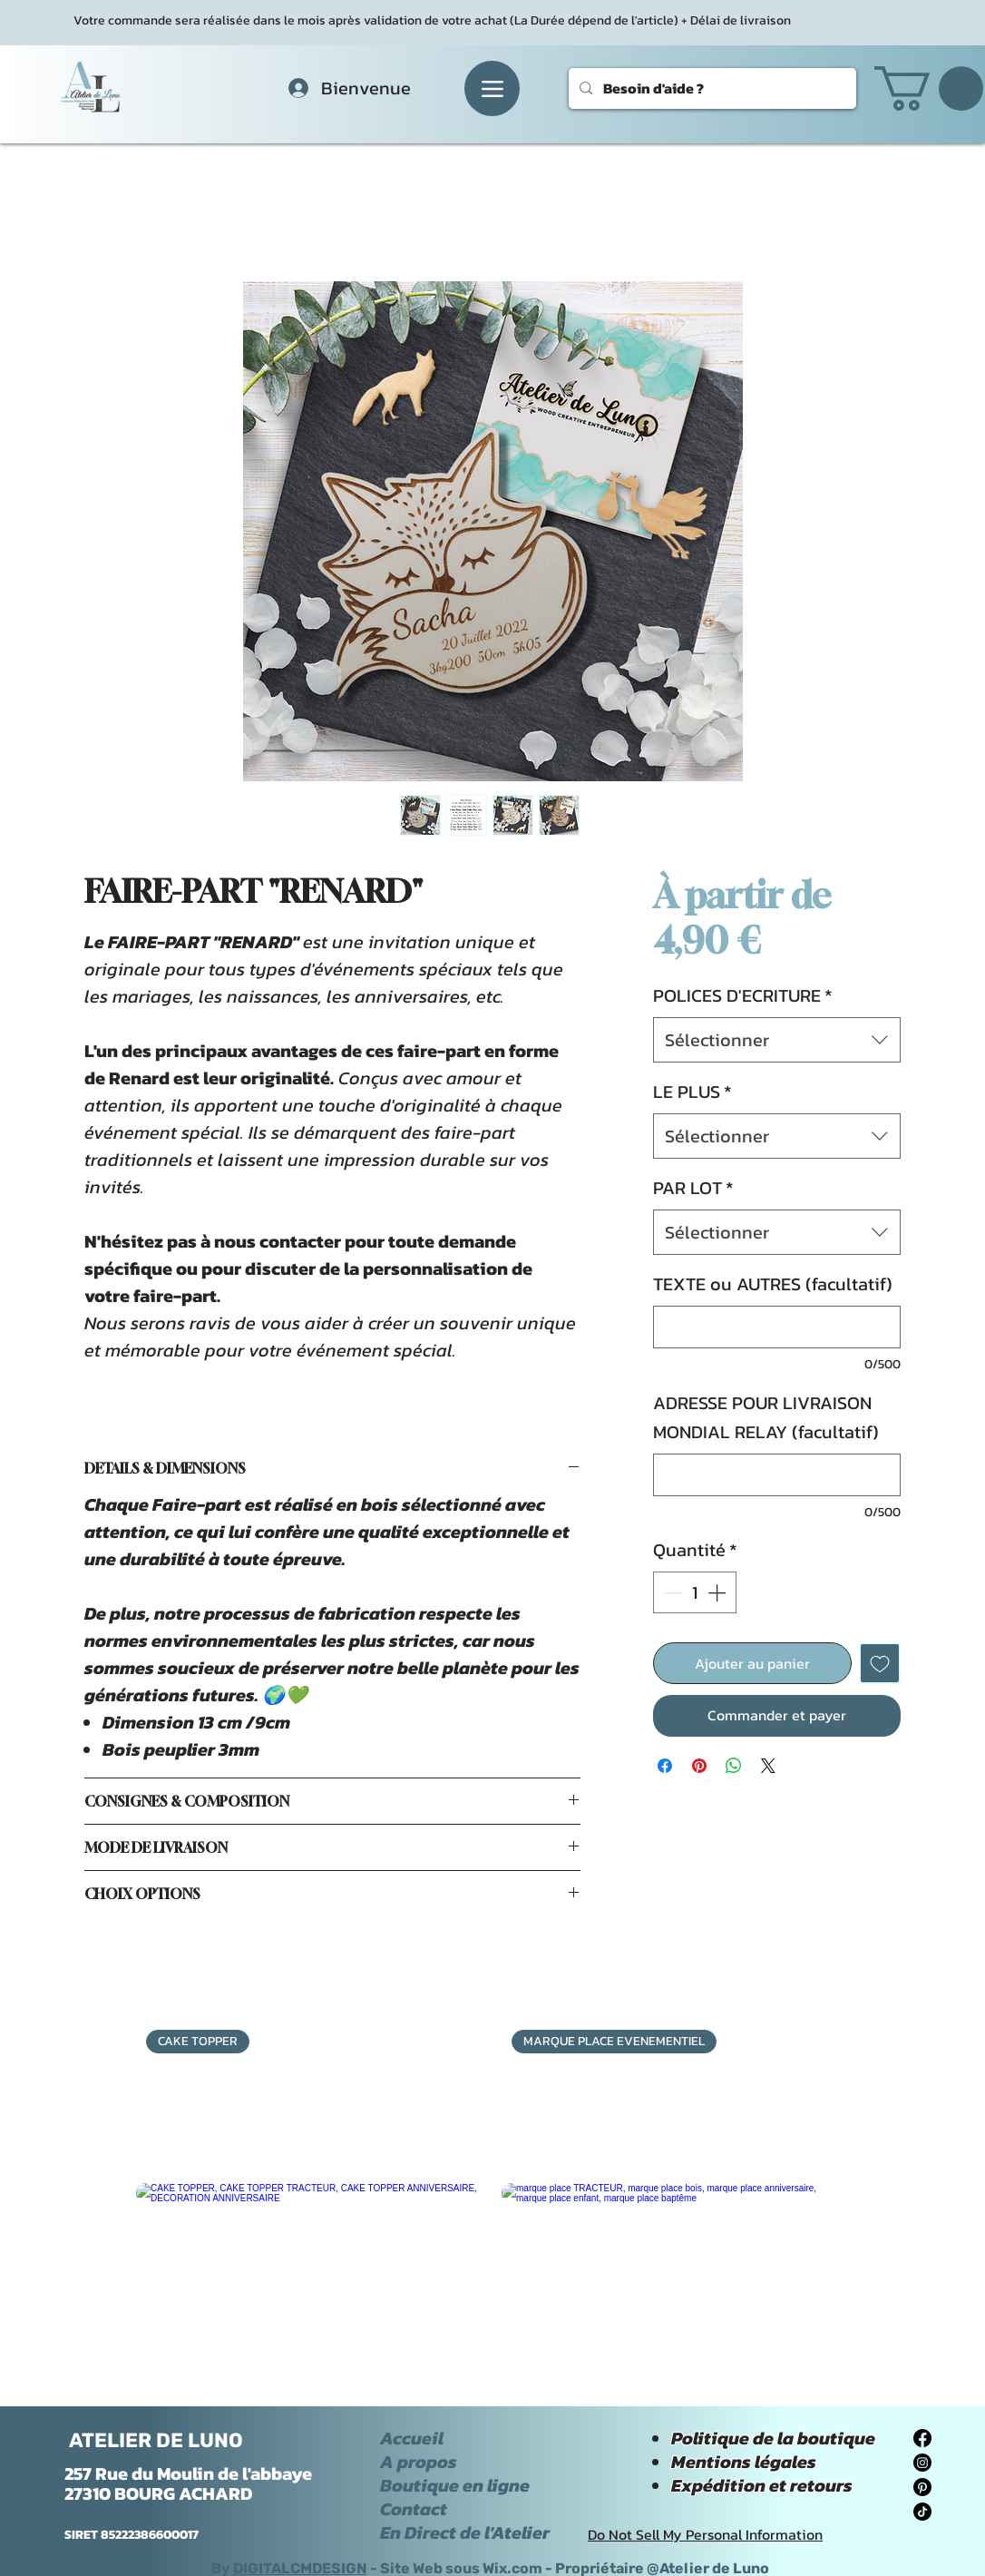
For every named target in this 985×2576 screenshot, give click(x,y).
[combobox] (777, 1040)
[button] (928, 88)
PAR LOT (693, 1187)
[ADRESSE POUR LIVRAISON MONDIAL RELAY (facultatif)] (777, 1475)
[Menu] (492, 88)
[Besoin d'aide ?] (710, 88)
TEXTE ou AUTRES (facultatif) (772, 1284)
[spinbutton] (695, 1592)
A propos (418, 2461)
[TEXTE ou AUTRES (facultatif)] (777, 1327)
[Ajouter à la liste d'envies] (880, 1663)
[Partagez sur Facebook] (665, 1766)
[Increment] (718, 1592)
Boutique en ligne (455, 2485)
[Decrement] (671, 1592)
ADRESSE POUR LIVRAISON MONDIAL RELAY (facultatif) (766, 1417)
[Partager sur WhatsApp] (734, 1766)
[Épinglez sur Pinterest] (699, 1766)
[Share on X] (768, 1766)
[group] (492, 2193)
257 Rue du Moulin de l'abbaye (188, 2473)
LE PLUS (692, 1091)
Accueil (412, 2438)
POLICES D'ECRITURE (743, 995)
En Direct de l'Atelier (465, 2532)
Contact (413, 2509)
